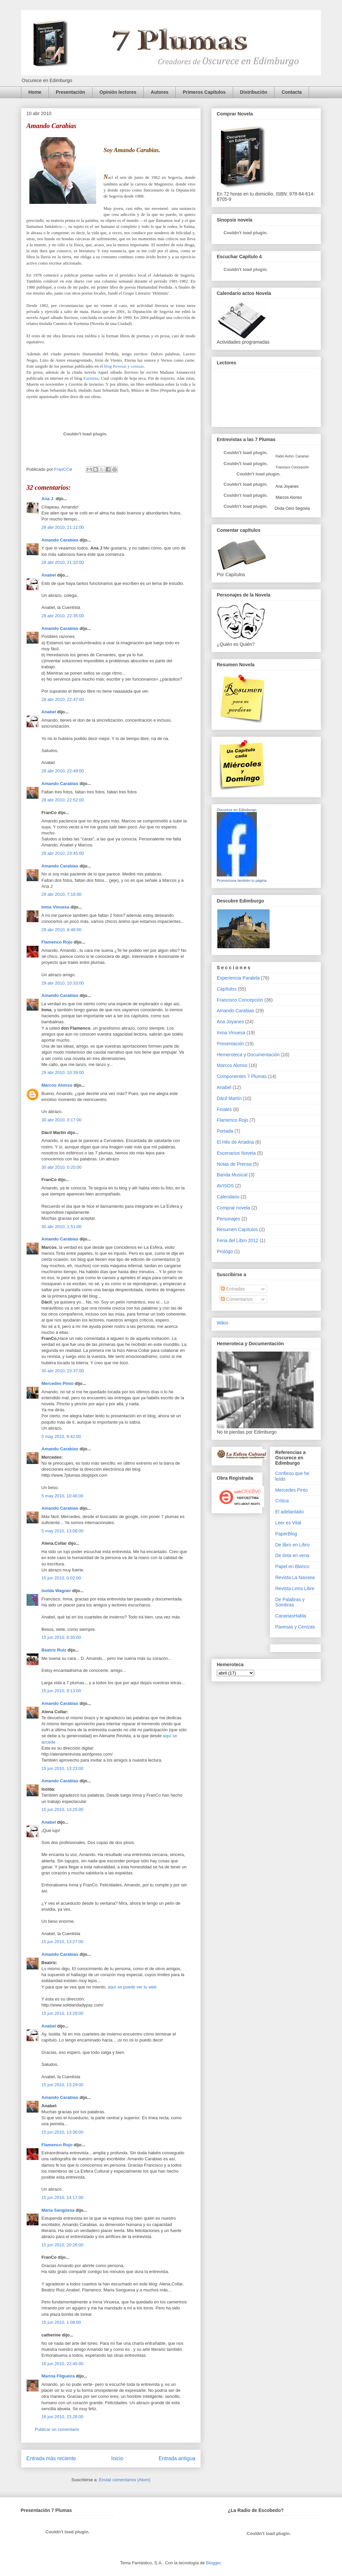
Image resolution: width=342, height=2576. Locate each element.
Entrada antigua (177, 2458)
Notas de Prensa (234, 1164)
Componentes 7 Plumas (242, 1076)
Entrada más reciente (51, 2458)
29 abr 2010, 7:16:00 (61, 894)
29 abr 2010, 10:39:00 (62, 1072)
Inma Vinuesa (55, 906)
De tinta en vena (292, 1555)
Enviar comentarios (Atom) (124, 2479)
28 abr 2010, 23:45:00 (62, 853)
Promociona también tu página (242, 880)
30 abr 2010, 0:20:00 (61, 1167)
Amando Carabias (59, 539)
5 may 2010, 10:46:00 (62, 1495)
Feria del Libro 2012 (238, 1240)
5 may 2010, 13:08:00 (62, 1530)
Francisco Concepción (240, 1000)
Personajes (228, 1218)
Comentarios (236, 1299)
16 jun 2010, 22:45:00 (62, 2363)
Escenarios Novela (236, 1153)
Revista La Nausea (295, 1577)
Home (34, 92)
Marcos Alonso (56, 1085)
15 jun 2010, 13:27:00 (62, 1941)
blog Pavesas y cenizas (123, 366)
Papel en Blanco (292, 1566)
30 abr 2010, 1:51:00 (61, 1226)
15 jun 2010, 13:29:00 (62, 2013)
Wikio (222, 1323)
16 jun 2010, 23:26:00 (62, 2416)
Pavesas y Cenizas (295, 1626)
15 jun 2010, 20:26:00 (62, 2244)
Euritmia (91, 378)
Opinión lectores (118, 92)
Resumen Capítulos (237, 1229)
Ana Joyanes (287, 486)
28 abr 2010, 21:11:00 (62, 527)
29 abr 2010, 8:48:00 (61, 929)
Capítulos (226, 989)
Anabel (48, 575)
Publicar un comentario (57, 2429)
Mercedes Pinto (57, 1383)
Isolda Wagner (56, 1590)
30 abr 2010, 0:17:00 (61, 1119)
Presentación (70, 92)
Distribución (254, 92)
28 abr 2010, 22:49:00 (62, 770)
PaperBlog (286, 1533)
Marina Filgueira (58, 2375)
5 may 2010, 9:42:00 (61, 1436)
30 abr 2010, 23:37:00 (62, 1370)
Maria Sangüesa (57, 2210)
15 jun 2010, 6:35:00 (61, 1637)
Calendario (228, 1196)
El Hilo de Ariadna (235, 1142)
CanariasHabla (290, 1615)
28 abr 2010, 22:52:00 (62, 799)
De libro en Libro (292, 1544)
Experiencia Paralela (238, 978)
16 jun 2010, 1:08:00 (61, 2322)
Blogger (213, 2562)
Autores (159, 92)
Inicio (117, 2458)
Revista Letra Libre (295, 1588)
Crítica (282, 1500)
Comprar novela (233, 1207)
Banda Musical (232, 1174)
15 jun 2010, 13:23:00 (62, 1768)
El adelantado (289, 1511)
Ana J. (47, 498)
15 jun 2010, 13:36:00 (62, 2132)
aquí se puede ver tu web (132, 1986)
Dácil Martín (229, 1098)
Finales (224, 1109)
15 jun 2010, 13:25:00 (62, 1809)
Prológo (225, 1251)
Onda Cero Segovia (292, 508)
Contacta (292, 92)
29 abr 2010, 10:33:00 (62, 983)
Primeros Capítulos (204, 92)
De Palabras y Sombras (290, 1602)
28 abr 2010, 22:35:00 (62, 615)
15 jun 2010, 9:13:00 (61, 1690)
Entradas (233, 1289)
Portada (225, 1131)
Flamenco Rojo (56, 942)
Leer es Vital (288, 1522)
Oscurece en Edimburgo (236, 810)
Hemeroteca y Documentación (248, 1054)
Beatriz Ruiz (53, 1649)
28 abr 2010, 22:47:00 (62, 699)
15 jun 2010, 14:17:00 (62, 2197)
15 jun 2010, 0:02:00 (61, 1577)
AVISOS (225, 1185)
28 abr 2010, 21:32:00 (62, 562)
